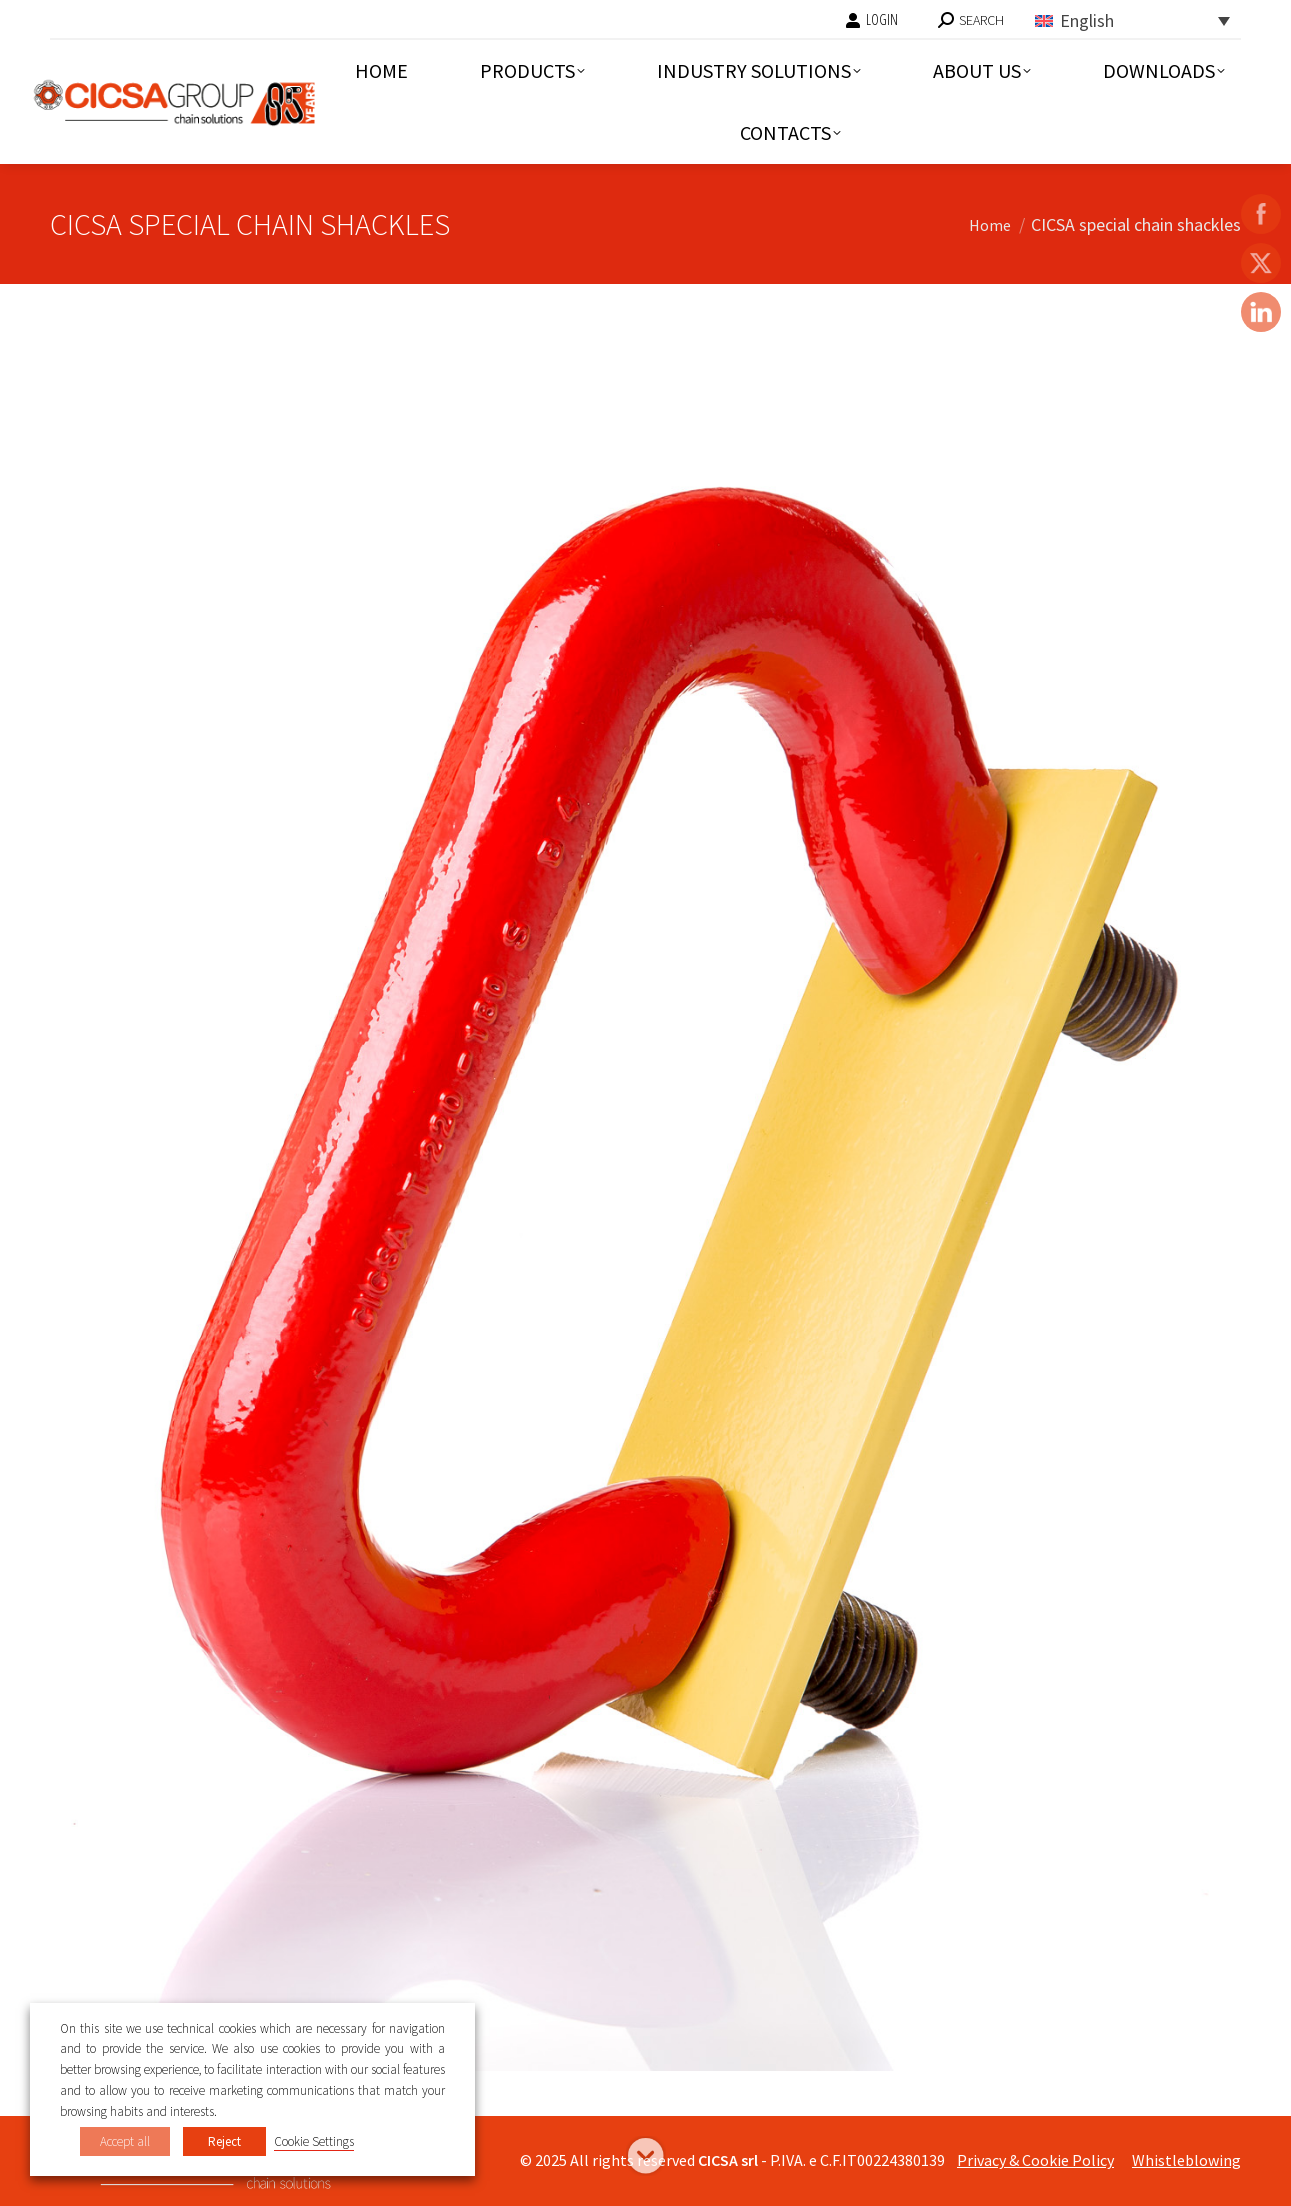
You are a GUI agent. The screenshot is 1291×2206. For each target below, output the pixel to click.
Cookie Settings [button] (314, 2141)
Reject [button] (224, 2141)
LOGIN (871, 20)
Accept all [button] (125, 2141)
